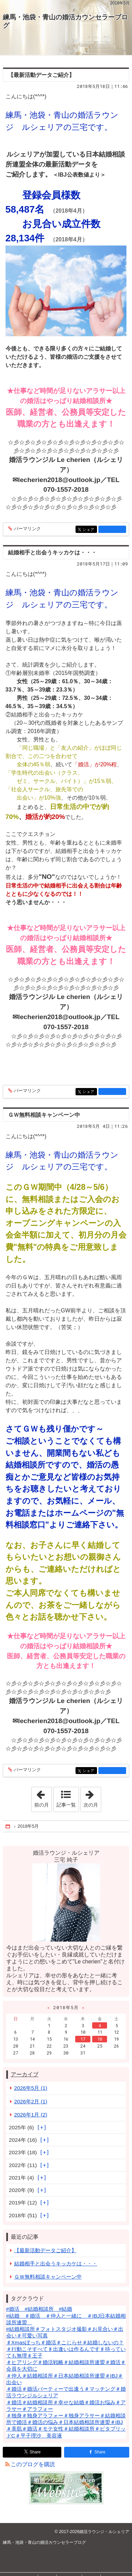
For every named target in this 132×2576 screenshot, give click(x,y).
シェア (89, 530)
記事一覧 (66, 1805)
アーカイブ (24, 2074)
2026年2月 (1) (30, 2101)
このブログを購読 (33, 2464)
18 (99, 2039)
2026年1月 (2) (30, 2115)
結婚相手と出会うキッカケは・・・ (52, 552)
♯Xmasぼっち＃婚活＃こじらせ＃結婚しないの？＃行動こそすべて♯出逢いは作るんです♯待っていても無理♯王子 (66, 2349)
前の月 (43, 1797)
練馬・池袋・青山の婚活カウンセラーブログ (65, 21)
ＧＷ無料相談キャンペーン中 (44, 1115)
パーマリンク (27, 529)
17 (82, 2039)
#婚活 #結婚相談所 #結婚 (39, 2309)
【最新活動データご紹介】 (41, 75)
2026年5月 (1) (30, 2088)
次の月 (92, 1797)
